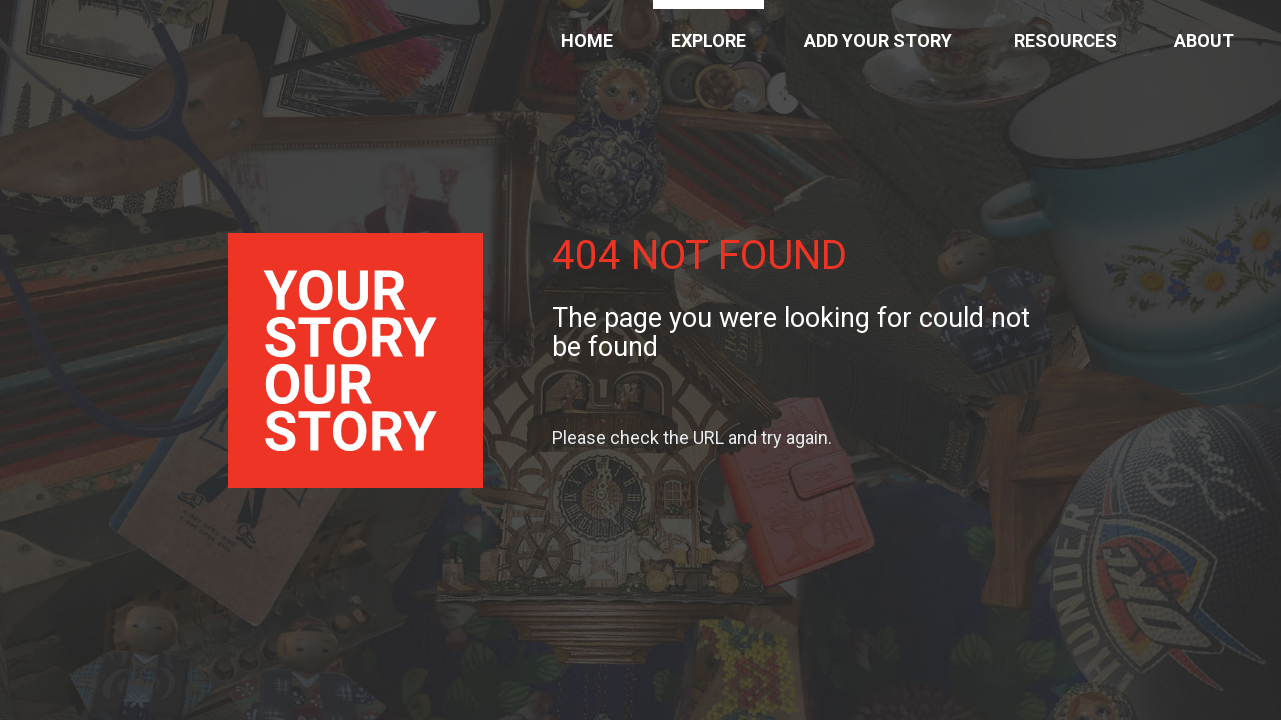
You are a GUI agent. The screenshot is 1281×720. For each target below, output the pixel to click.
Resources (1065, 40)
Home (587, 40)
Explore (708, 40)
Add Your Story (878, 40)
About (1204, 40)
